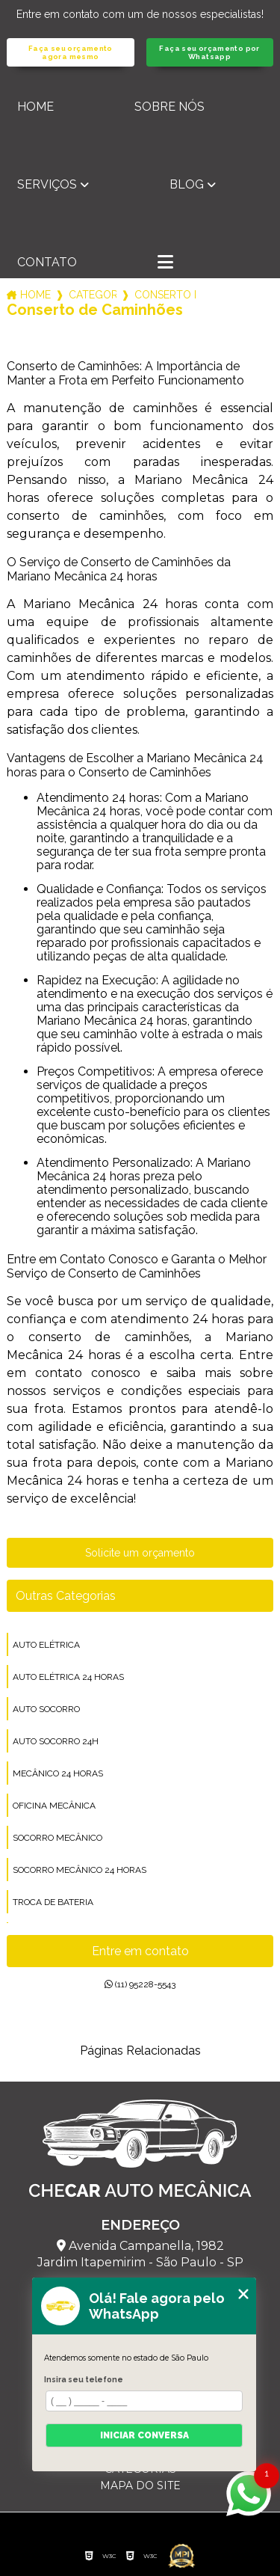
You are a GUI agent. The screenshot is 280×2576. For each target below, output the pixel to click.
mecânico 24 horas (58, 1773)
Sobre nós (169, 106)
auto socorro (46, 1709)
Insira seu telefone (83, 2379)
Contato (47, 262)
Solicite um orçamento (140, 1553)
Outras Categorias (66, 1596)
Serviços (47, 184)
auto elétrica (46, 1645)
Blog (186, 184)
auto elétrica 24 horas (68, 1677)
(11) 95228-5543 (140, 1984)
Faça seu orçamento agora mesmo (70, 52)
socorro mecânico (57, 1838)
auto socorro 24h (56, 1741)
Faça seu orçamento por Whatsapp (209, 52)
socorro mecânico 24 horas (79, 1870)
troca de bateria (53, 1902)
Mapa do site (140, 2485)
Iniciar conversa (144, 2435)
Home (35, 106)
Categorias (92, 295)
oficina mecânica (54, 1805)
